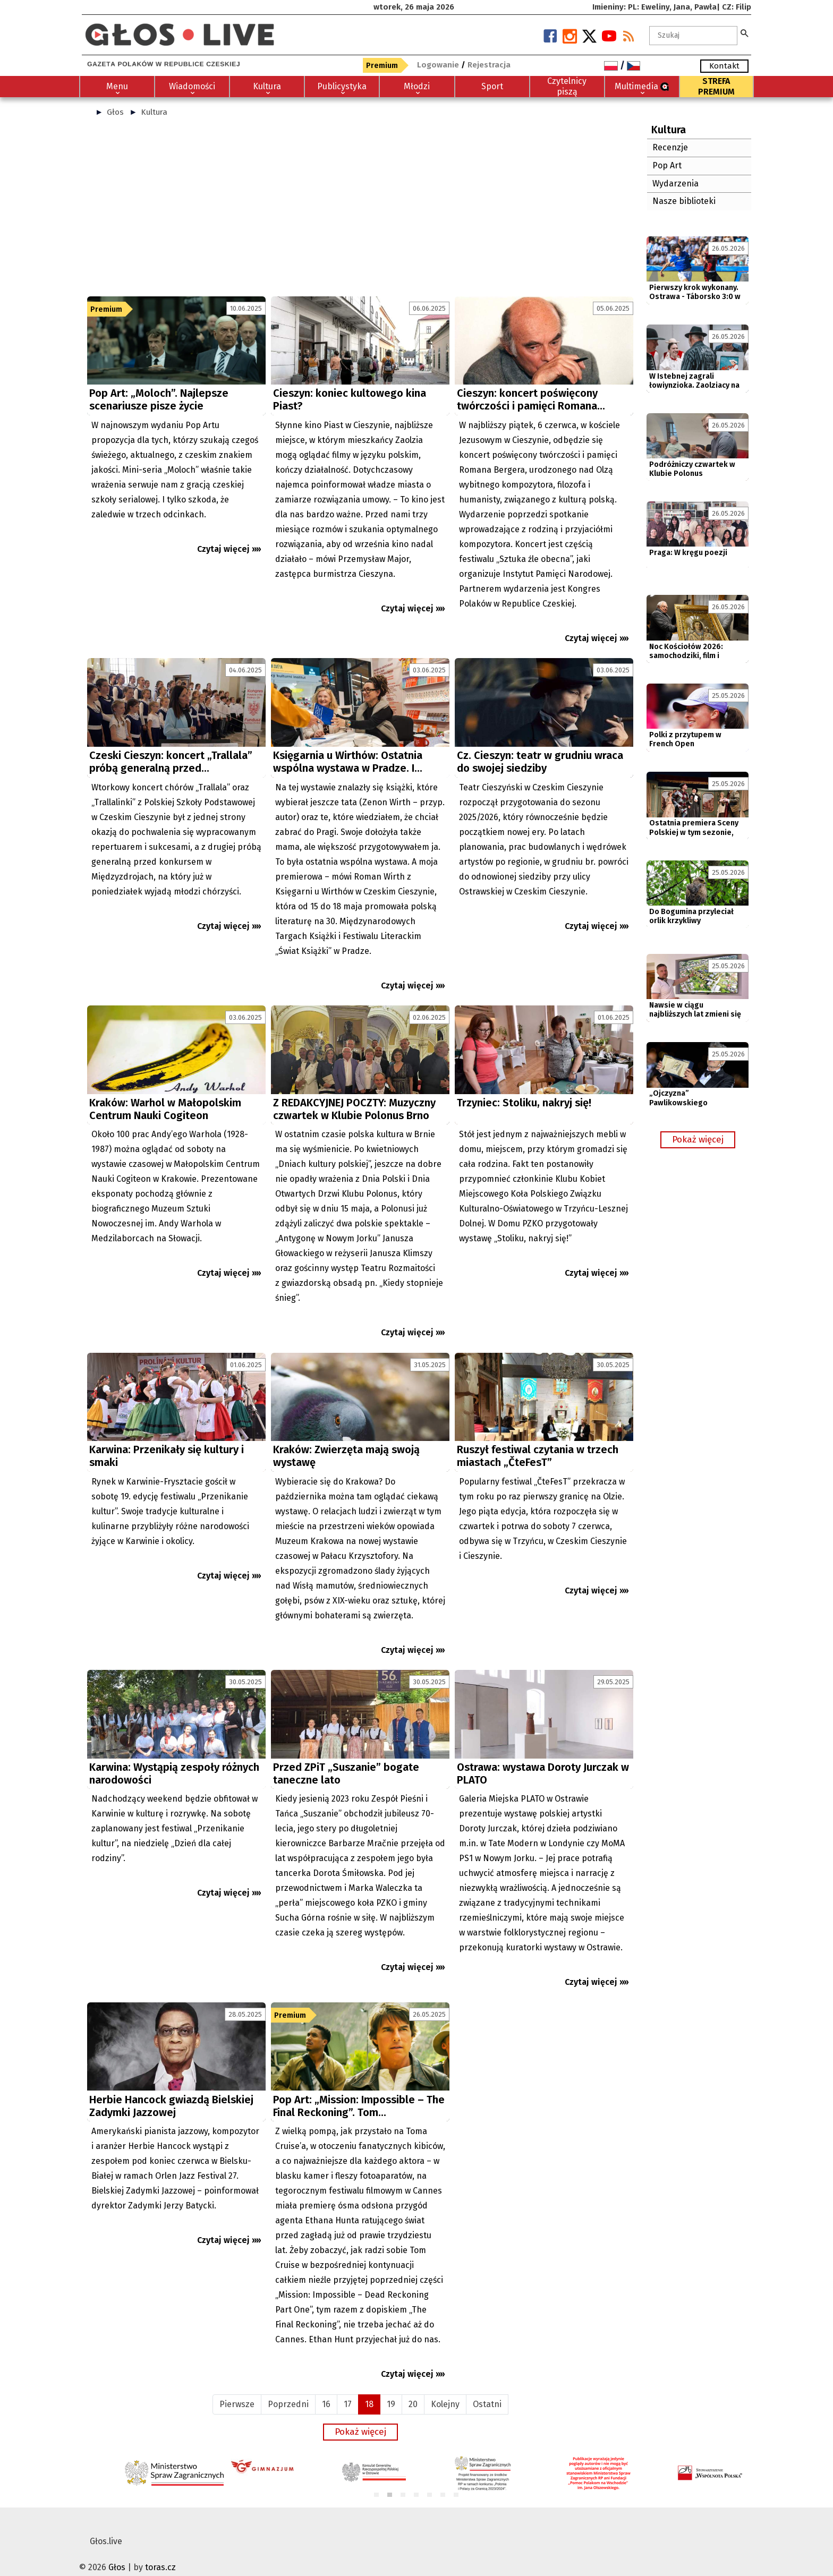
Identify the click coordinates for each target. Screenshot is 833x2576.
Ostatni (487, 2389)
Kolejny (445, 2389)
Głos (115, 112)
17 (348, 2389)
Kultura (154, 112)
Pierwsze (236, 2389)
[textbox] (693, 35)
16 (326, 2389)
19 (391, 2389)
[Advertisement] (360, 211)
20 (413, 2389)
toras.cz (160, 2552)
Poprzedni (288, 2389)
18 (369, 2389)
